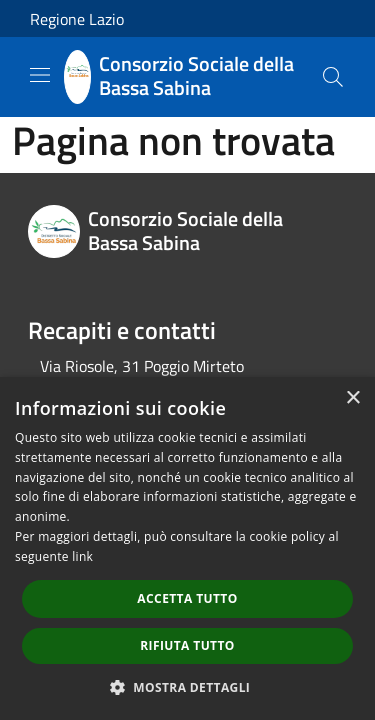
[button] (188, 687)
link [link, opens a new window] (82, 556)
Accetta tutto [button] (187, 598)
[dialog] (187, 548)
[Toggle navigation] (40, 75)
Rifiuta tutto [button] (187, 645)
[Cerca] (333, 77)
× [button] (352, 398)
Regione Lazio (77, 19)
